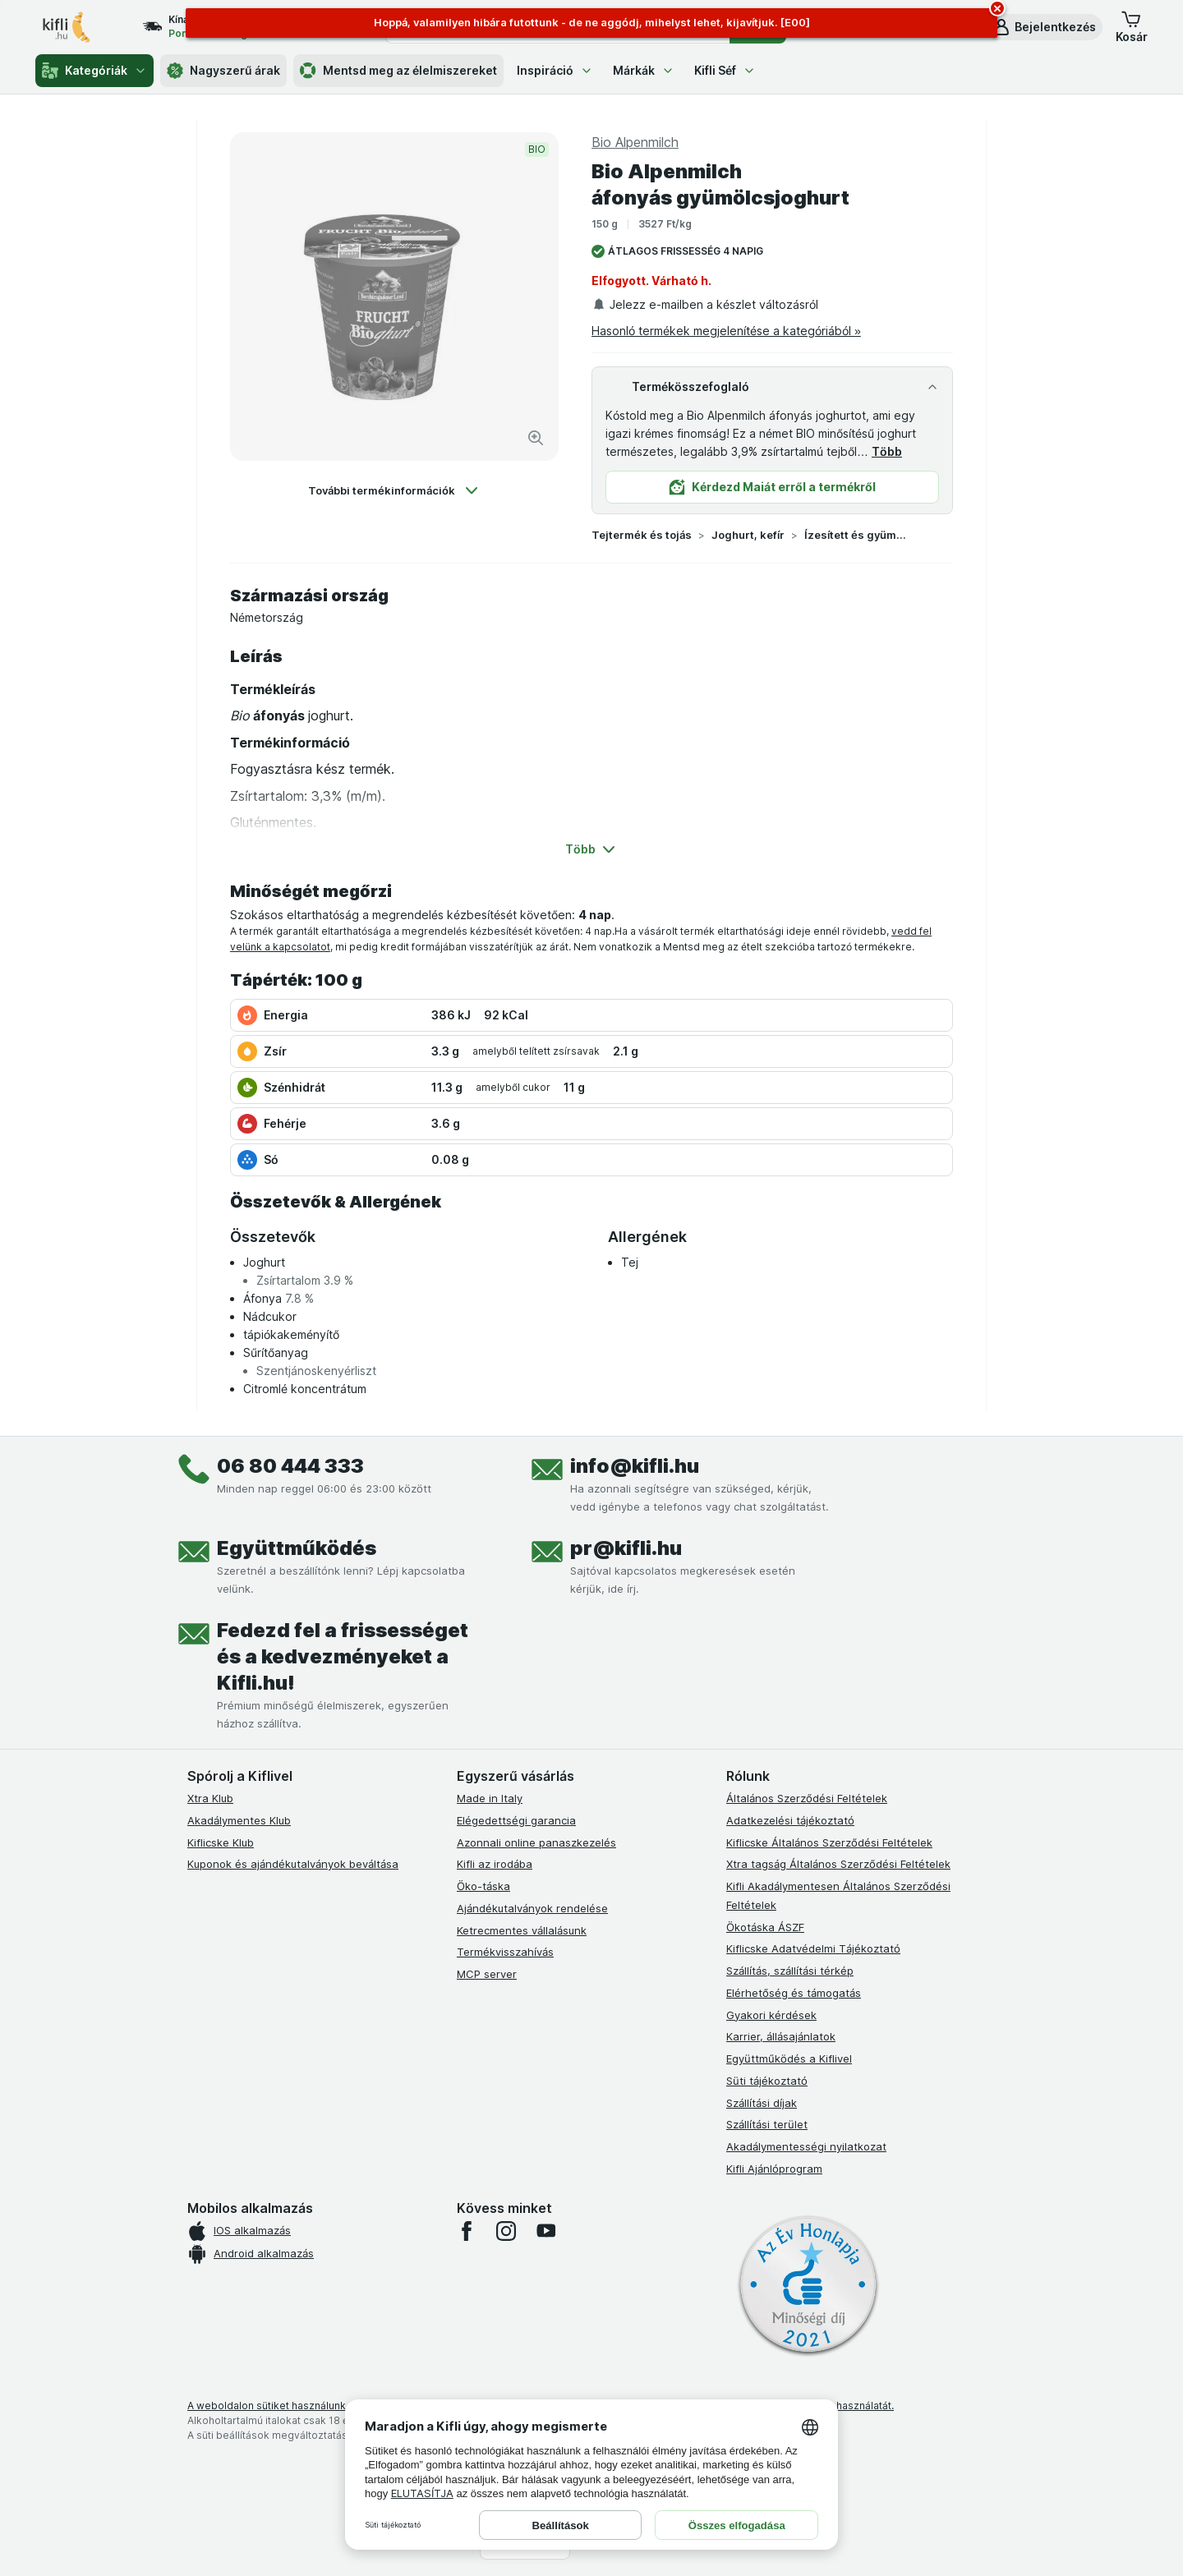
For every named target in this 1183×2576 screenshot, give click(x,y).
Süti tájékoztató (767, 2080)
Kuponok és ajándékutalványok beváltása (292, 1863)
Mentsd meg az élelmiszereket (398, 70)
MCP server (487, 1973)
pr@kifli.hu (626, 1548)
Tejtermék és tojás (642, 534)
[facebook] (466, 2231)
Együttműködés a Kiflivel (789, 2058)
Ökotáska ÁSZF (765, 1927)
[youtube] (545, 2231)
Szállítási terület (767, 2124)
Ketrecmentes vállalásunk (522, 1930)
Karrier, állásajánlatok (780, 2036)
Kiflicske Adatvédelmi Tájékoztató (813, 1948)
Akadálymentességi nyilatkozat (806, 2146)
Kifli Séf (725, 70)
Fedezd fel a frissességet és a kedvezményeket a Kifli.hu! (342, 1656)
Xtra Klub (210, 1798)
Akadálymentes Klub (239, 1820)
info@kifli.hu (634, 1466)
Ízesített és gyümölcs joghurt (856, 534)
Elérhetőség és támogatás (793, 1992)
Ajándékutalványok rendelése (532, 1908)
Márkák (643, 70)
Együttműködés (296, 1548)
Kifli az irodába (494, 1863)
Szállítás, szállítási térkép (790, 1970)
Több (887, 451)
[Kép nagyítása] (535, 438)
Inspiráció (555, 70)
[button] (1043, 27)
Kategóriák (94, 70)
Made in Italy (489, 1798)
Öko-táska (483, 1886)
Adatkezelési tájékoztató (790, 1820)
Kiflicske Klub (220, 1842)
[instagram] (506, 2231)
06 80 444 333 (290, 1466)
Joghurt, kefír (748, 534)
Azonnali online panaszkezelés (536, 1842)
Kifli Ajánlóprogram (774, 2168)
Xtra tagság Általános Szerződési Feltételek (838, 1863)
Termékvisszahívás (505, 1951)
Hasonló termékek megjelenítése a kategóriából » (726, 331)
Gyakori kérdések (771, 2015)
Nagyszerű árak (223, 70)
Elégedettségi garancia (516, 1820)
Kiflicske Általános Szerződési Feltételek (829, 1842)
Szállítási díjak (761, 2102)
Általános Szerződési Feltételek (806, 1798)
